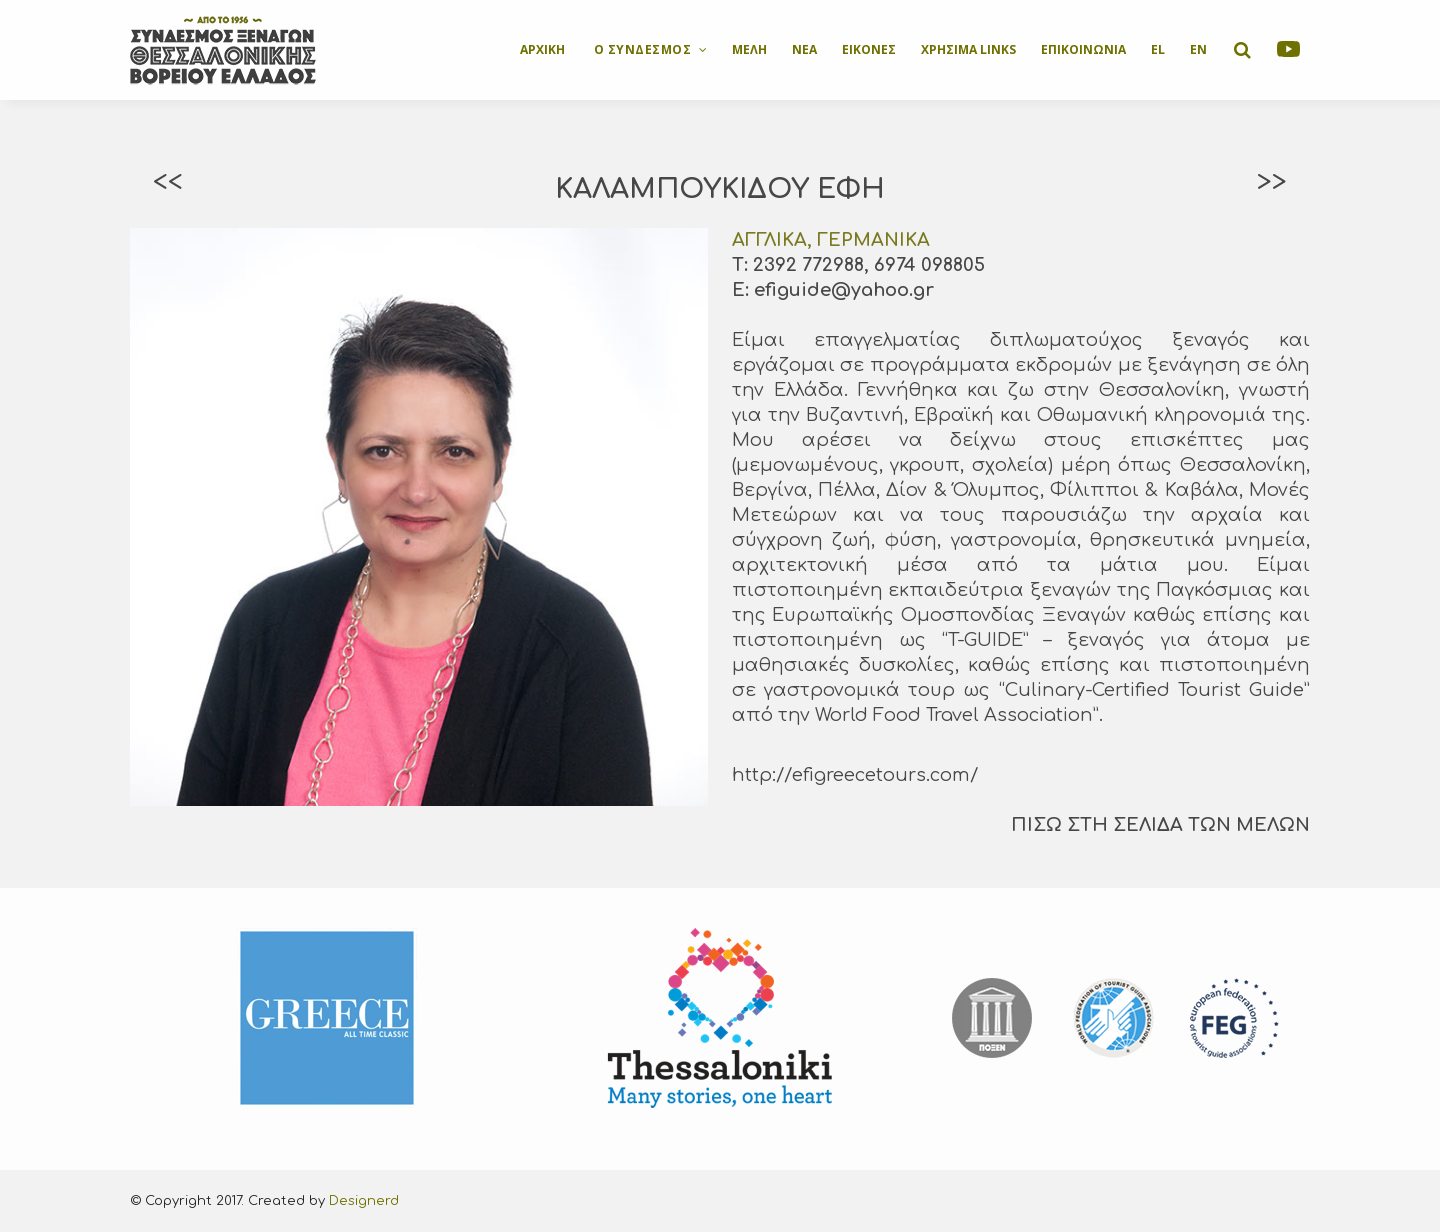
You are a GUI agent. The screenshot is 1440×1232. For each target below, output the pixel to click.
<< (168, 182)
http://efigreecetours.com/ (855, 775)
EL (1158, 49)
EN (1198, 49)
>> (1272, 182)
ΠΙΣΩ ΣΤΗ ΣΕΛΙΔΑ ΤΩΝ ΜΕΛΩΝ (1160, 825)
